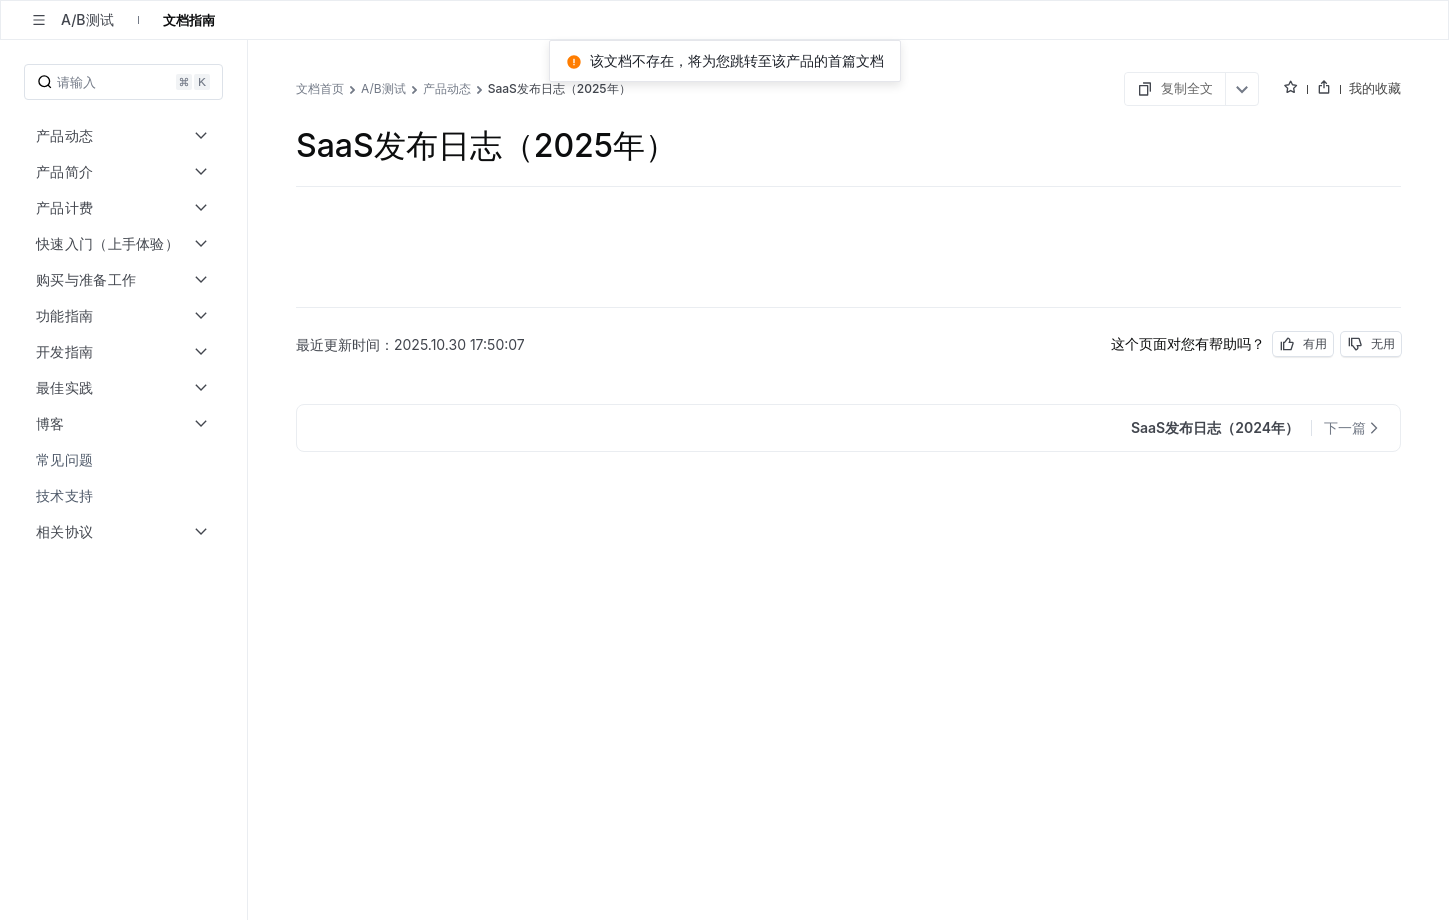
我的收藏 (1375, 88)
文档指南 (189, 20)
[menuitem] (125, 460)
